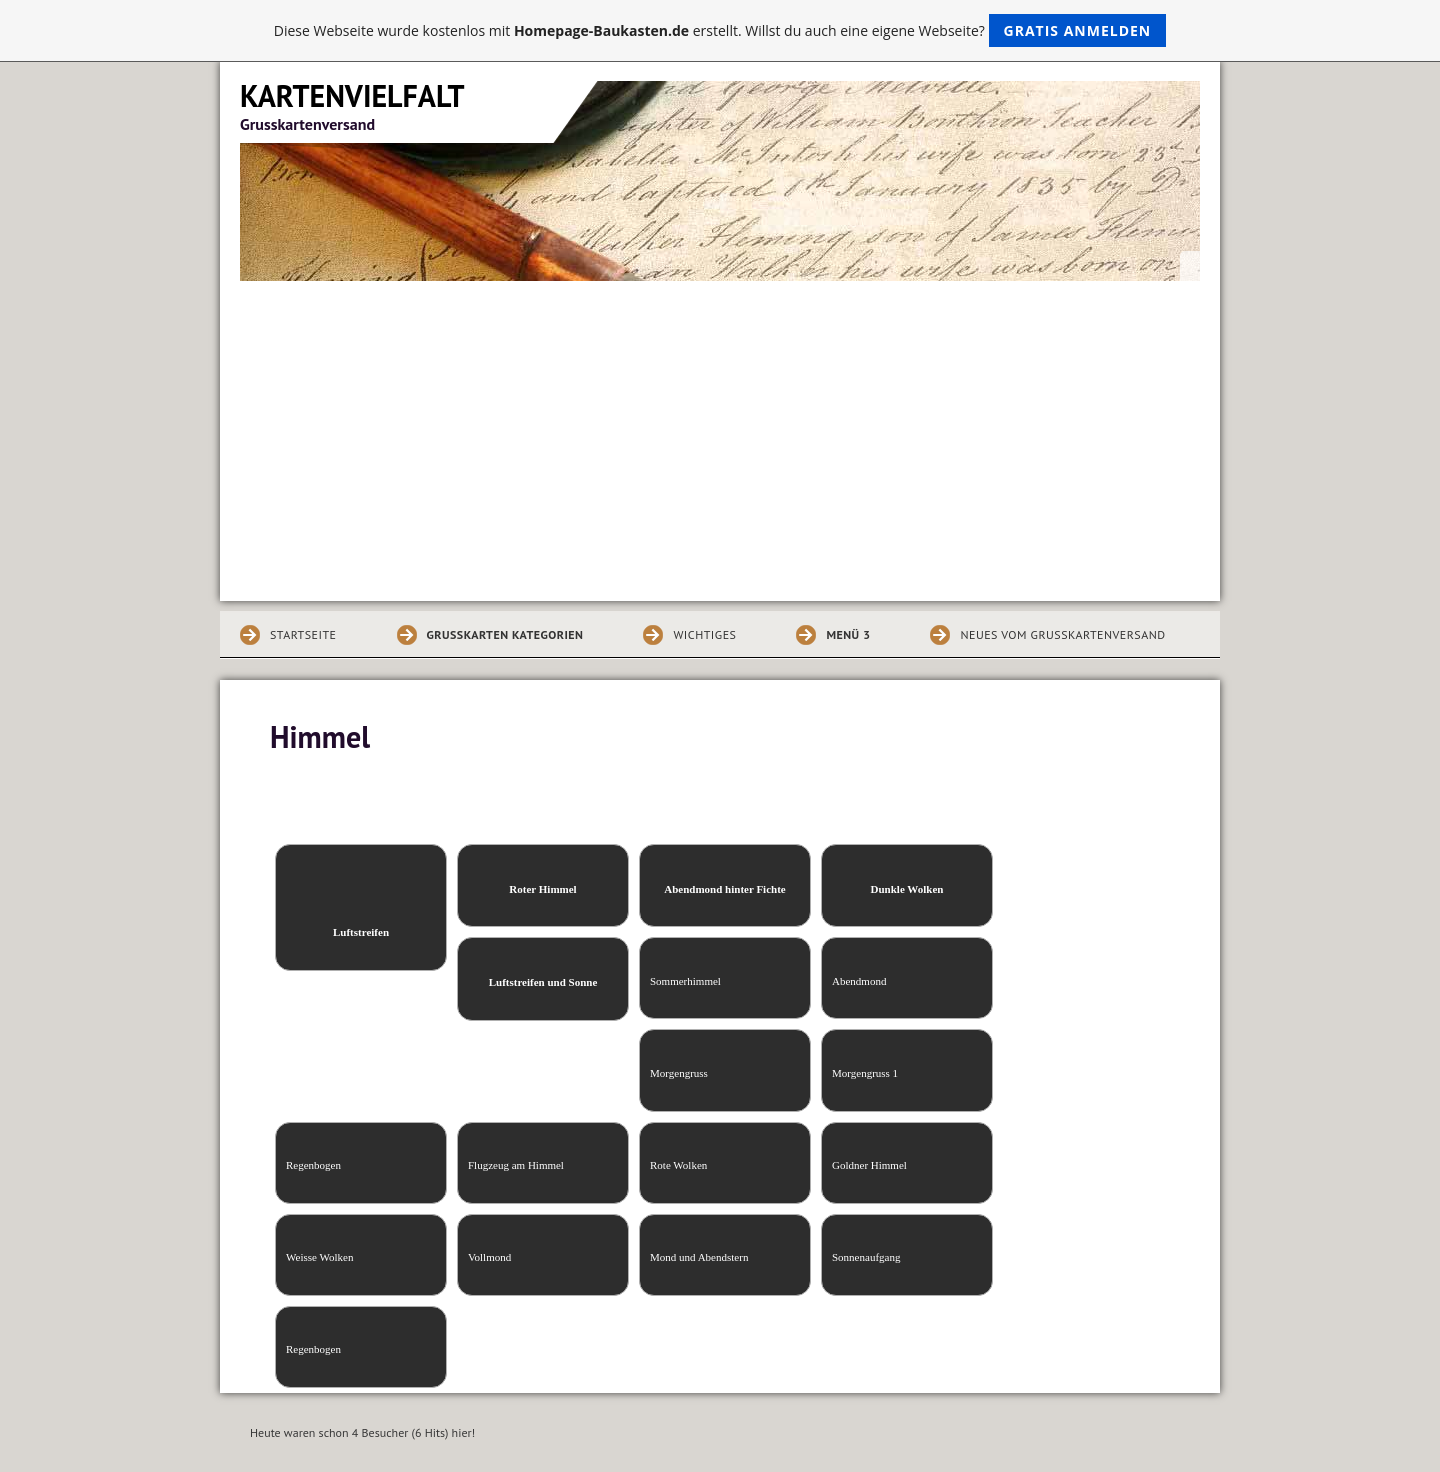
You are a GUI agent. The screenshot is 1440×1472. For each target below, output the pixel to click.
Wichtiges (704, 634)
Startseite (303, 634)
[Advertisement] (720, 431)
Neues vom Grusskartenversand (1062, 634)
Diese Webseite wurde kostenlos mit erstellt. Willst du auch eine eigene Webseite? (720, 30)
